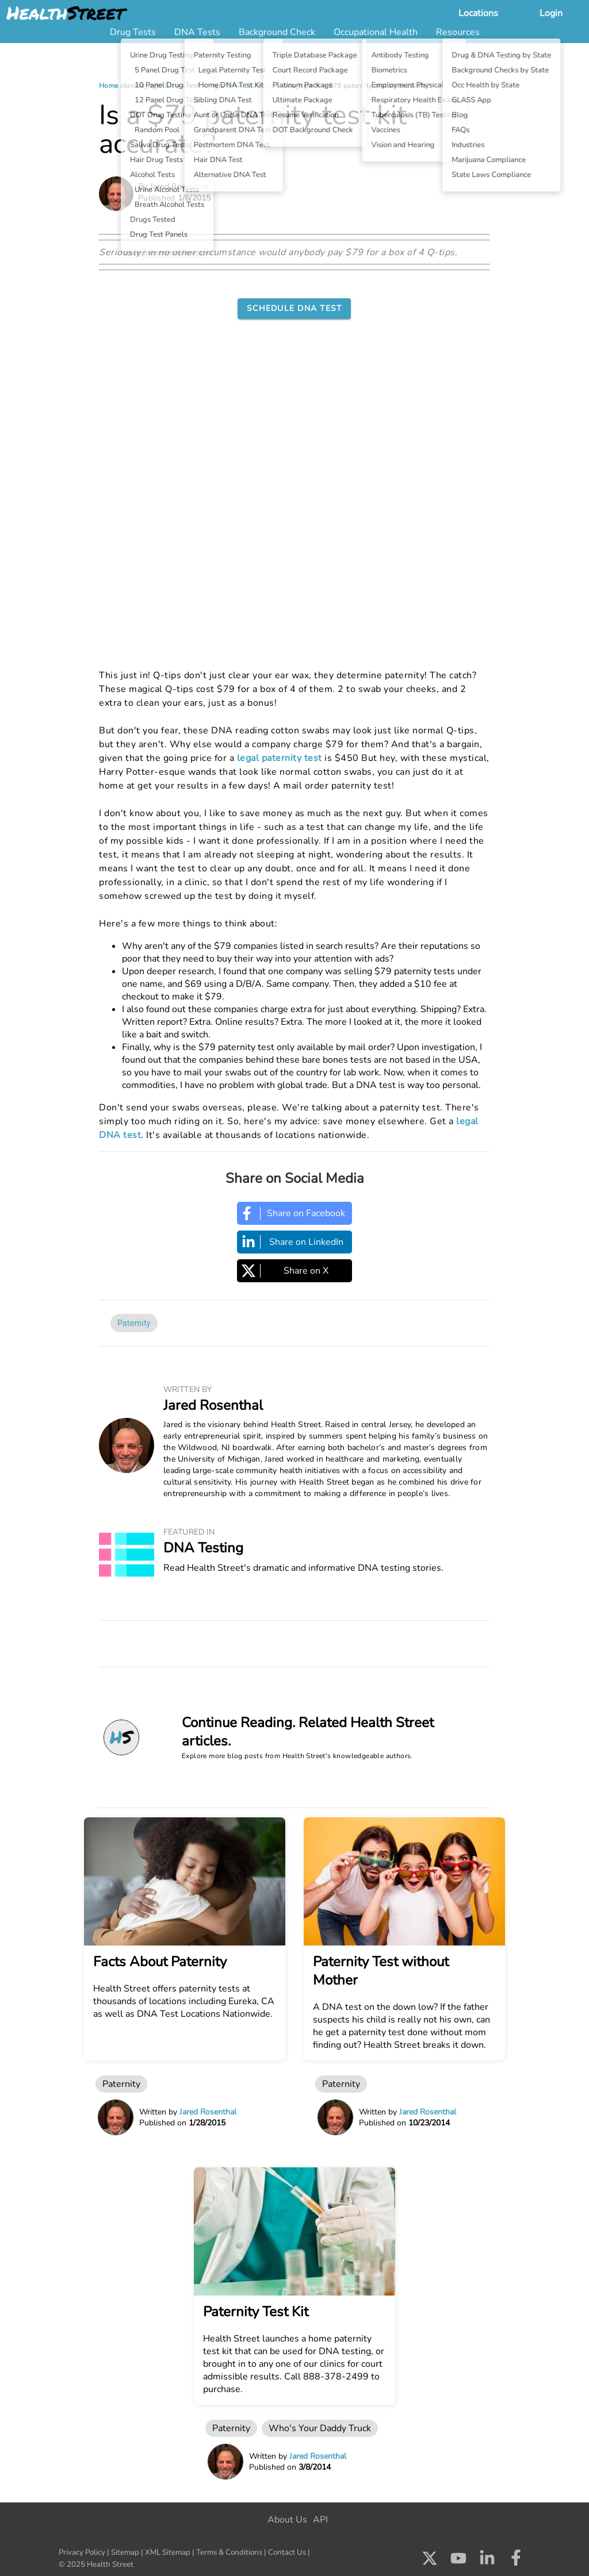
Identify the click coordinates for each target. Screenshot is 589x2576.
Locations (478, 13)
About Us (287, 2519)
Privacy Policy (82, 2552)
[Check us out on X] (430, 2561)
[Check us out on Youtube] (458, 2561)
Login (551, 13)
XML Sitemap (167, 2552)
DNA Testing (248, 85)
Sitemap (125, 2552)
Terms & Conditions (229, 2552)
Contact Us (287, 2552)
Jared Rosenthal (213, 1405)
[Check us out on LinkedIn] (487, 2561)
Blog (173, 85)
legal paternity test (279, 758)
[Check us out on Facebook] (516, 2561)
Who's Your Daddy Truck (320, 2428)
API (320, 2519)
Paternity (134, 1323)
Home (108, 85)
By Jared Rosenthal (173, 186)
